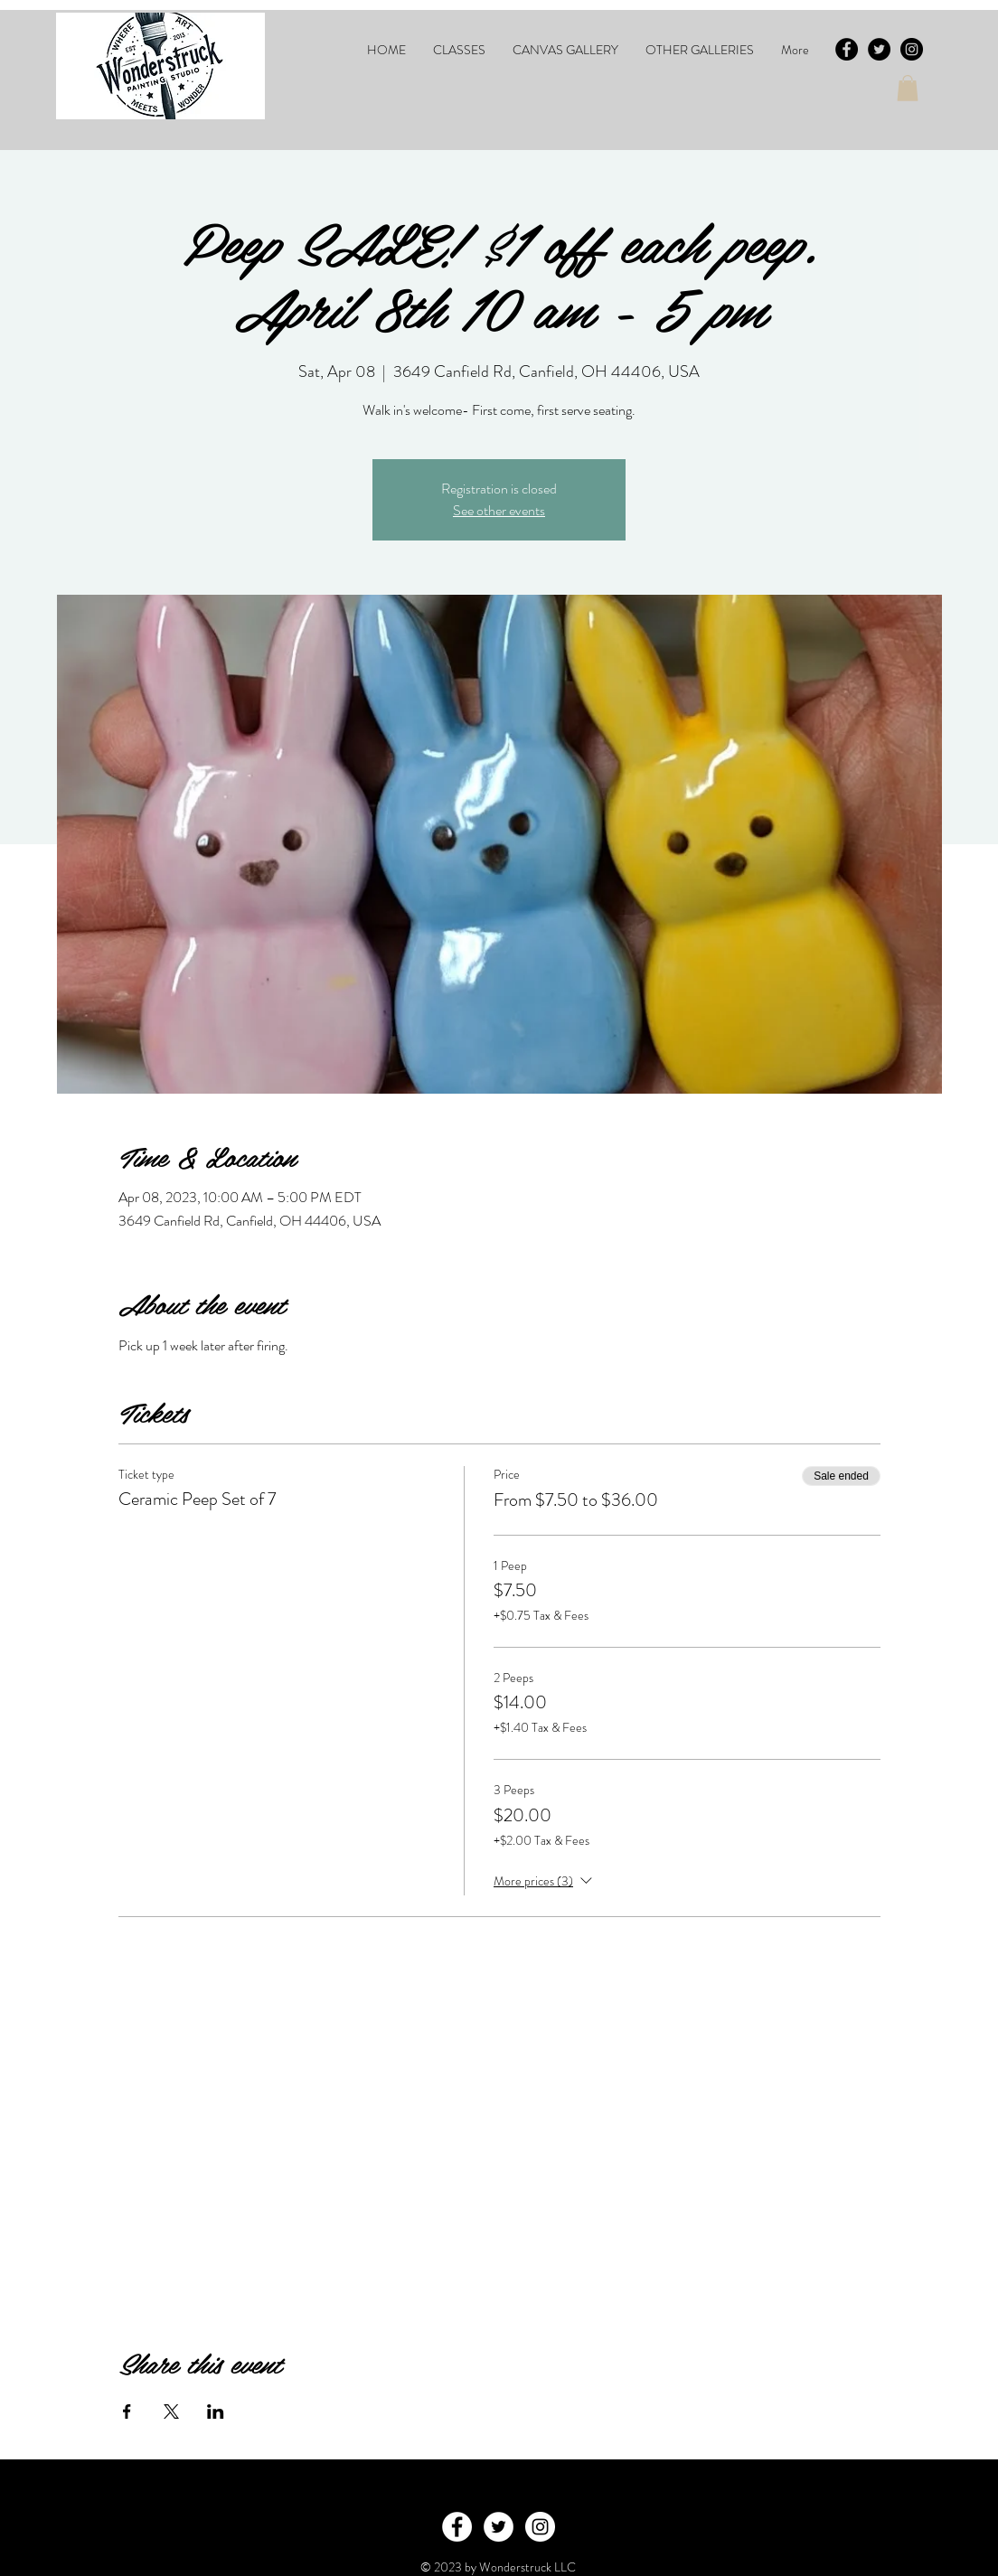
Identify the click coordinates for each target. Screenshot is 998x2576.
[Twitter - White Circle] (498, 2527)
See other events (499, 510)
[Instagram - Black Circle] (911, 49)
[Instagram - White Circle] (540, 2527)
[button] (459, 49)
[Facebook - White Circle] (457, 2527)
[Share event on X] (171, 2411)
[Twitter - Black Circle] (879, 49)
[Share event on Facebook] (127, 2411)
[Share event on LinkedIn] (215, 2411)
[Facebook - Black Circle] (846, 49)
